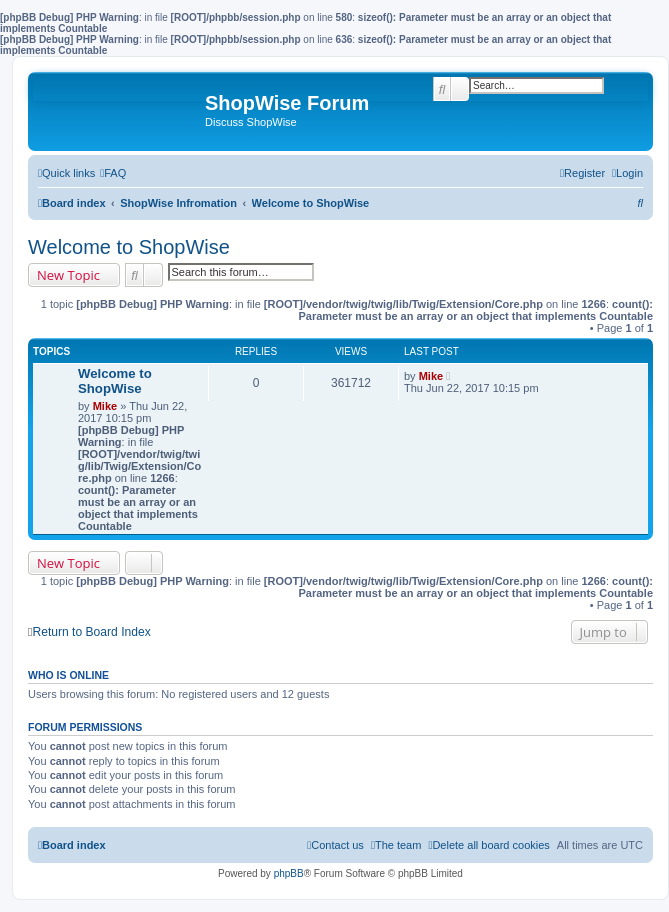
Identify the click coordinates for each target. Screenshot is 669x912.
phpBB (289, 873)
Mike (105, 406)
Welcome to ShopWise (129, 247)
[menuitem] (113, 173)
